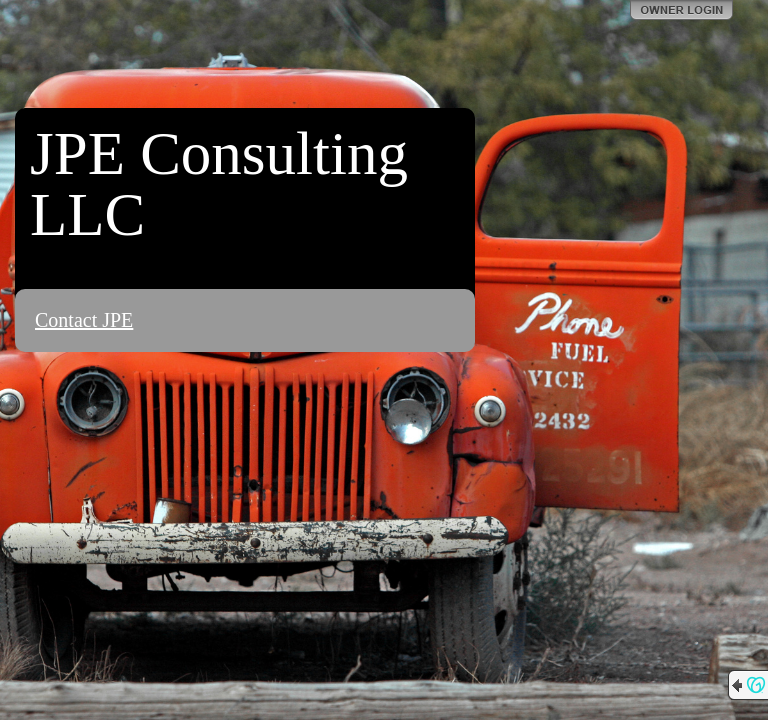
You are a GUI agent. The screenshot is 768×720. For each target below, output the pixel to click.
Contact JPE (84, 320)
